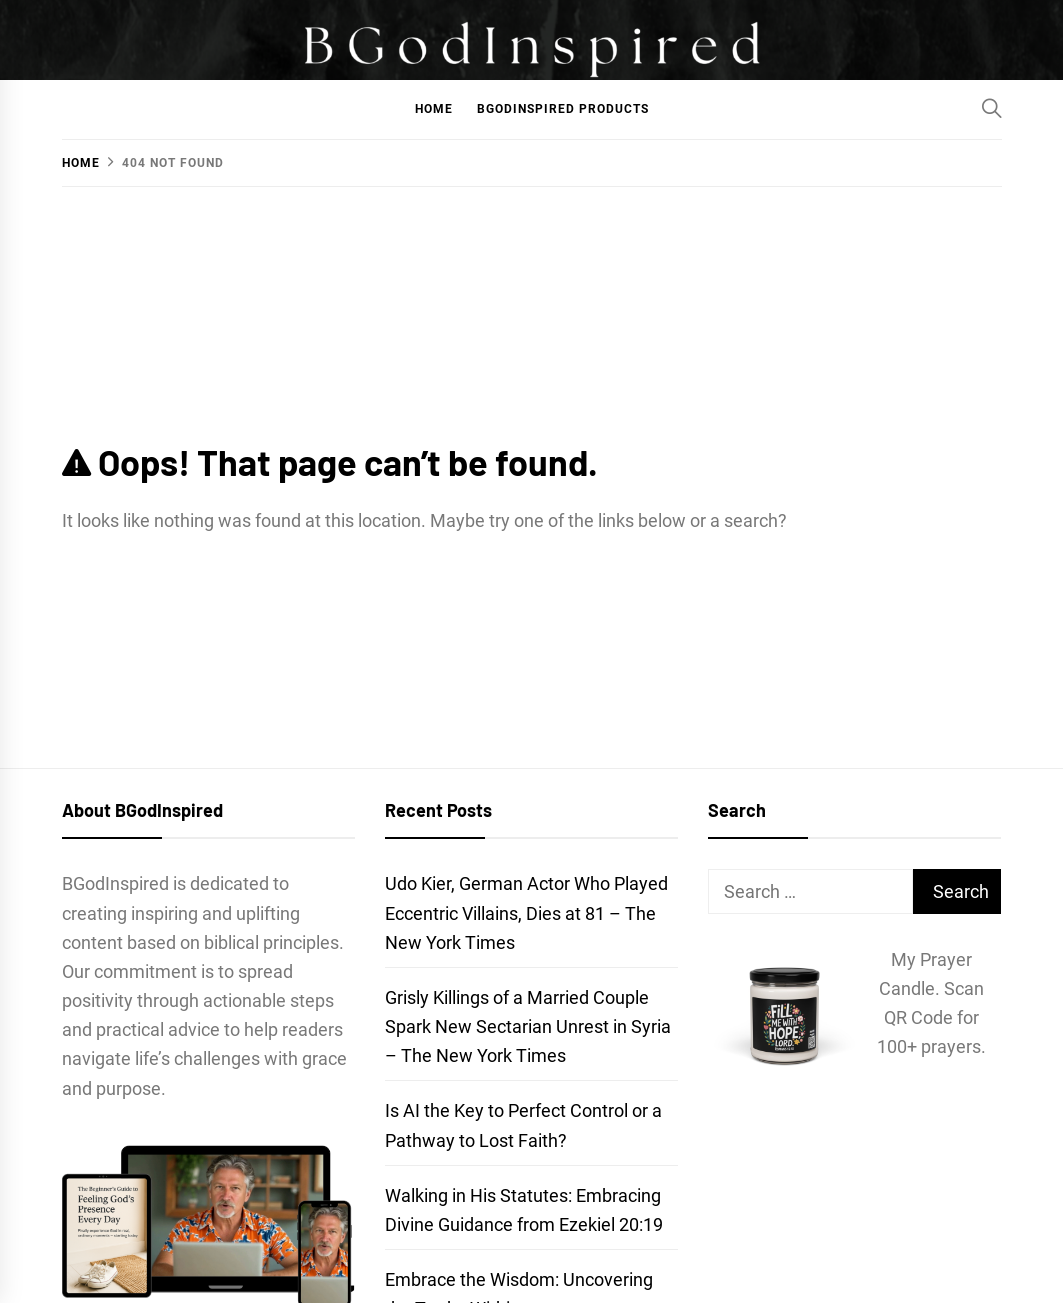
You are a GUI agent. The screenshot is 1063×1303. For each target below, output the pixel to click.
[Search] (992, 108)
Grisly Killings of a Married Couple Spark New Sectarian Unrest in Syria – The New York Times (528, 1026)
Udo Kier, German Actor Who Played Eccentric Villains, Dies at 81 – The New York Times (526, 912)
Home (434, 109)
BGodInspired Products (563, 109)
